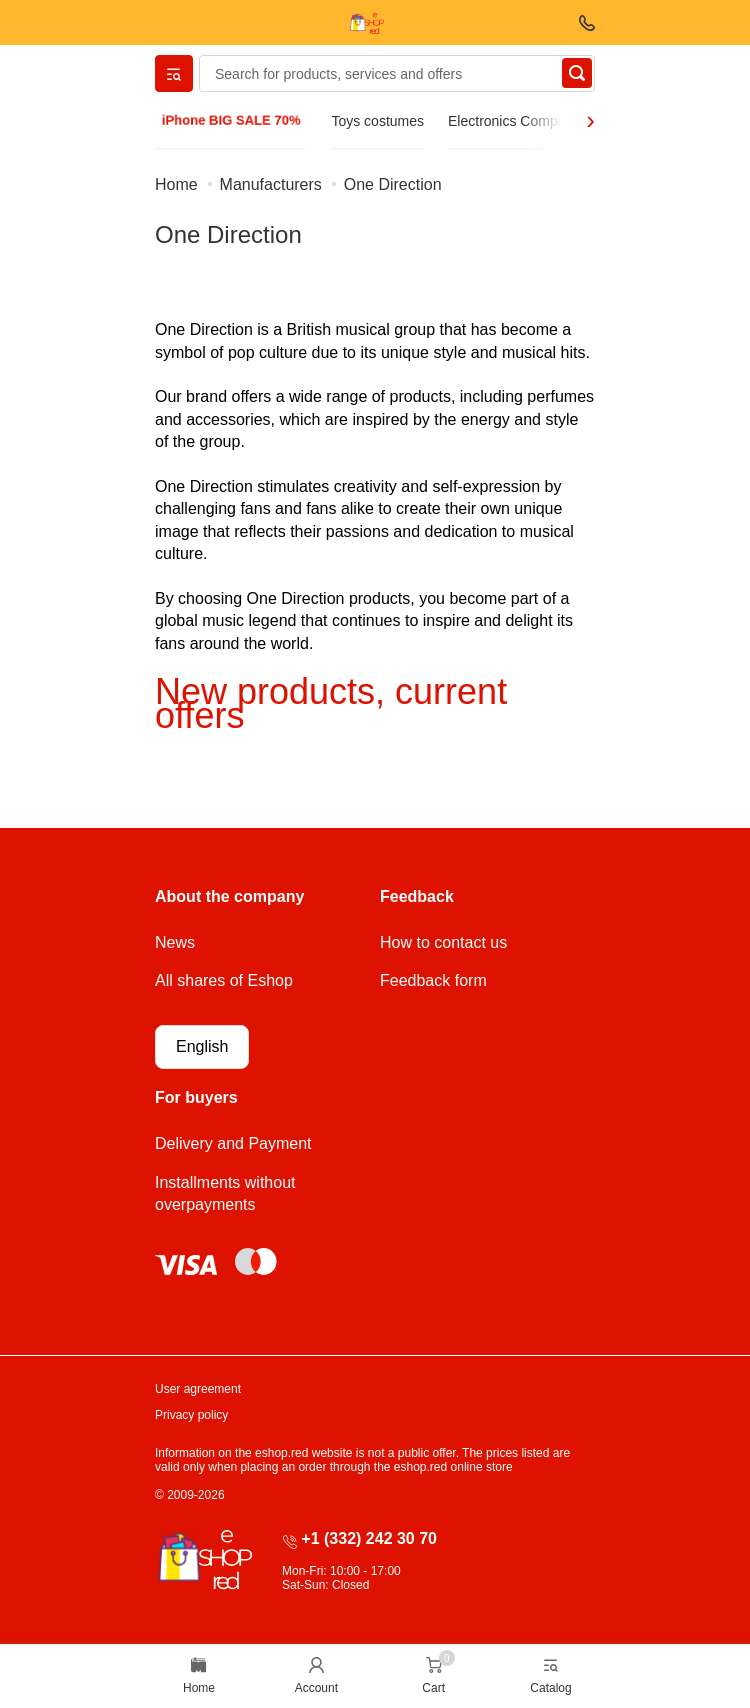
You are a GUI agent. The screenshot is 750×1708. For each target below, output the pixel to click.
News (175, 942)
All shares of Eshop (224, 980)
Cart (433, 1688)
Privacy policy (191, 1415)
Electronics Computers (518, 121)
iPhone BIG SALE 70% (231, 120)
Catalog (550, 1688)
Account (316, 1688)
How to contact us (443, 942)
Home (199, 1688)
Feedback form (433, 980)
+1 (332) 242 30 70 (369, 1538)
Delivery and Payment (233, 1143)
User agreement (198, 1389)
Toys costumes (377, 121)
